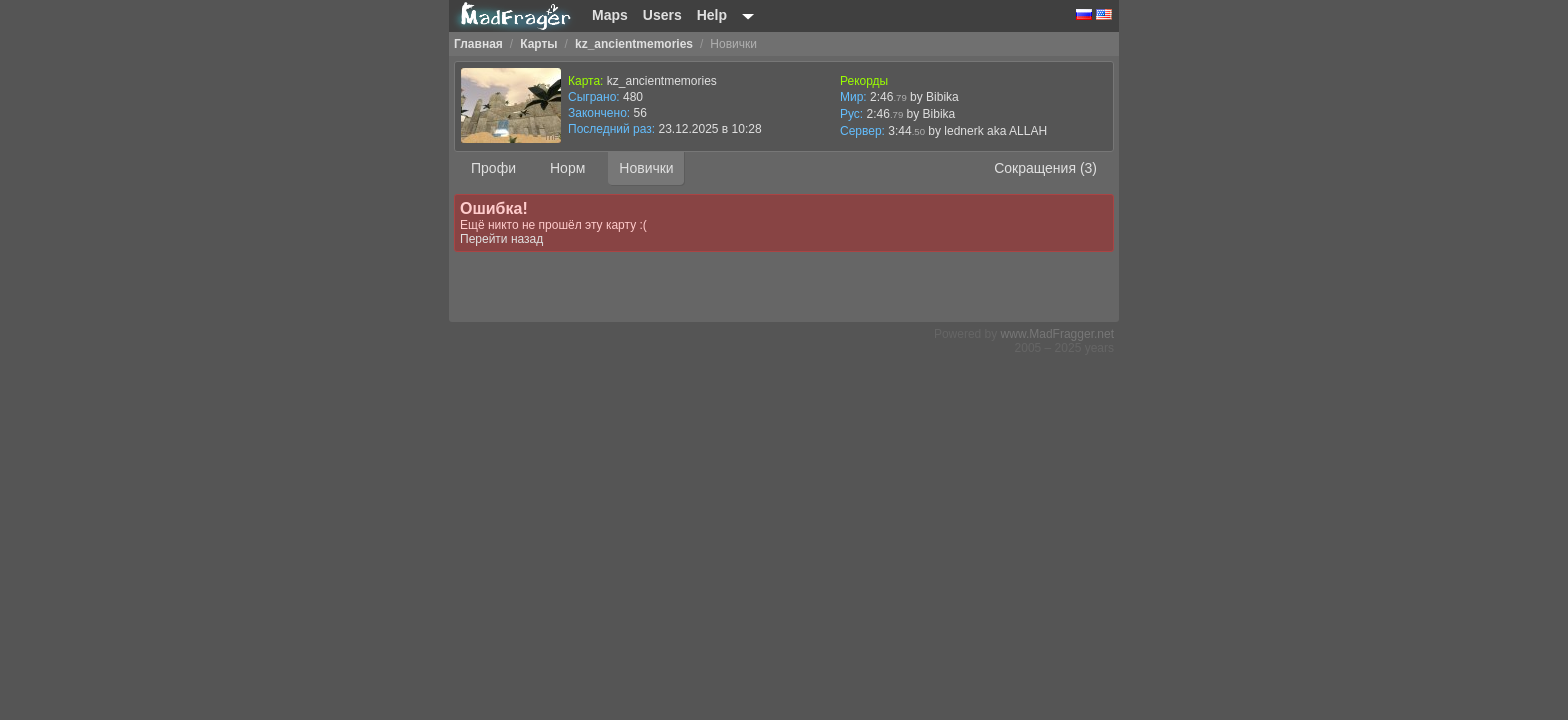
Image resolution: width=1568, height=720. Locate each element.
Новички (646, 168)
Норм (567, 168)
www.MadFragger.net (1057, 334)
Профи (493, 168)
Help (712, 15)
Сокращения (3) (1045, 168)
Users (662, 15)
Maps (610, 15)
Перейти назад (501, 239)
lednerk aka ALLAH (995, 131)
